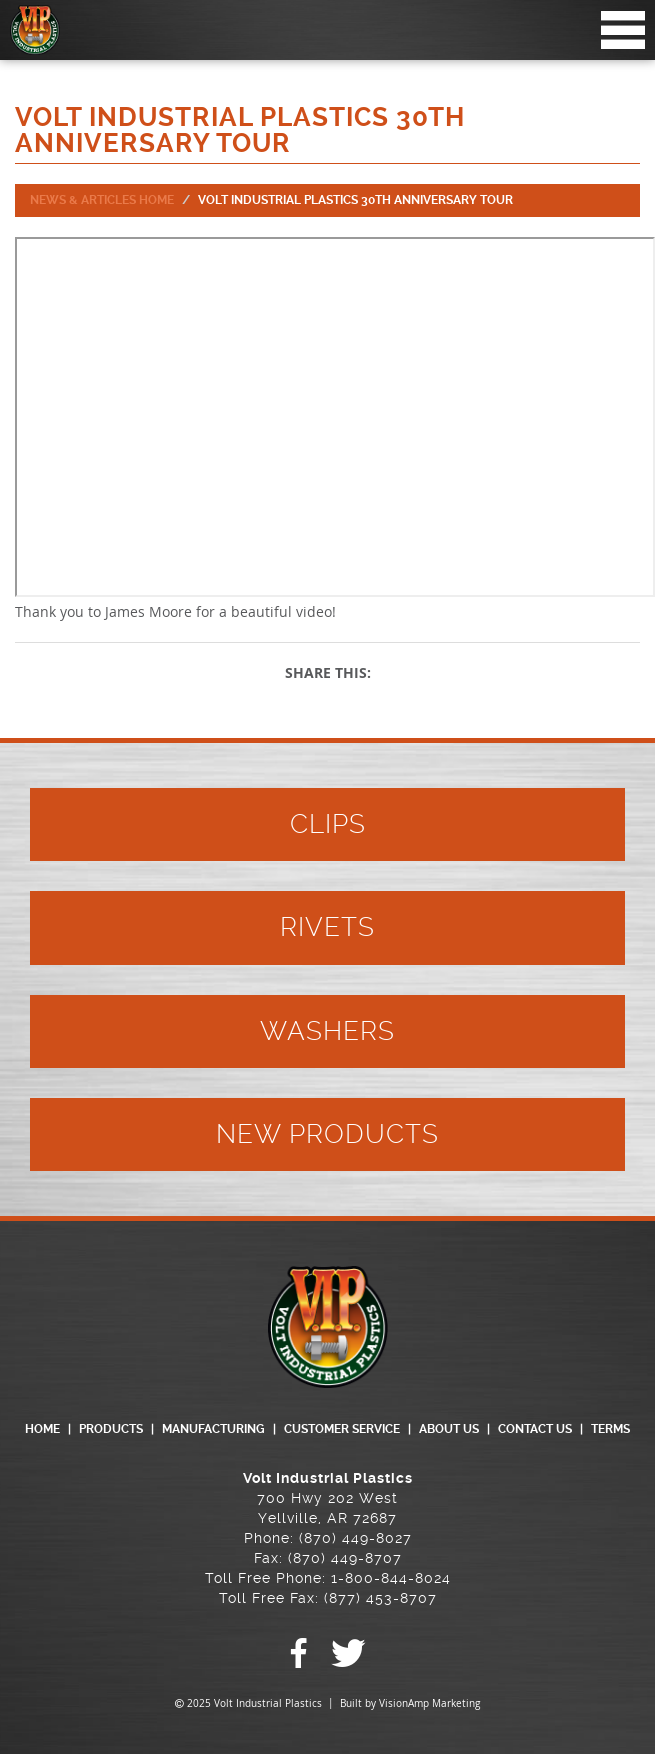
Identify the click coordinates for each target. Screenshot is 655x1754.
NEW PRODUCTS (327, 1134)
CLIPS (328, 824)
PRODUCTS (111, 1429)
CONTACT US (535, 1429)
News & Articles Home (102, 200)
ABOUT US (449, 1429)
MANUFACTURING (213, 1429)
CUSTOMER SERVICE (342, 1429)
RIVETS (327, 927)
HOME (42, 1429)
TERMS (610, 1429)
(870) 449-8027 (355, 1538)
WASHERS (327, 1031)
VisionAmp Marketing (429, 1703)
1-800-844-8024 (391, 1578)
